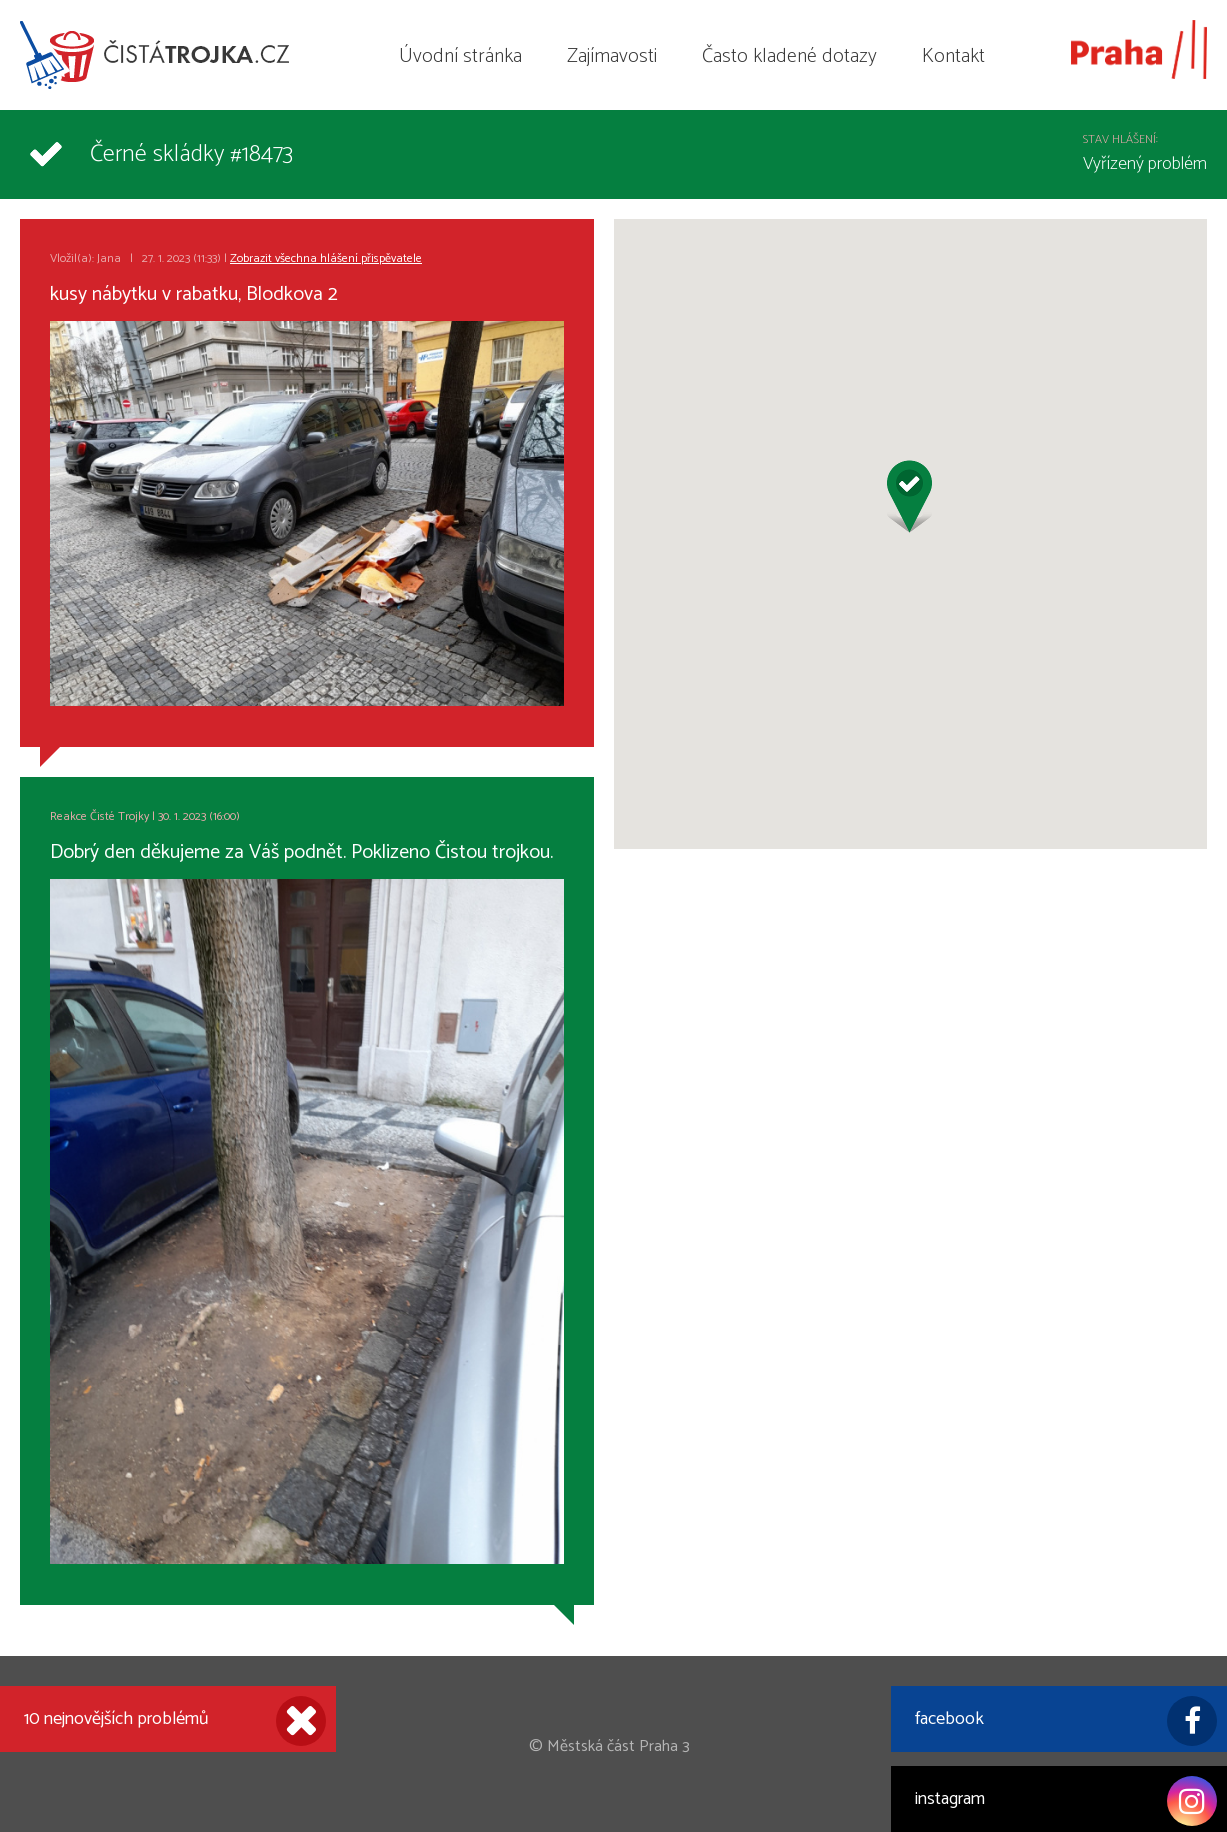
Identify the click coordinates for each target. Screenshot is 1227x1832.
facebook (1066, 1721)
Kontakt (953, 56)
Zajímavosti (612, 56)
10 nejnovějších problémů (175, 1721)
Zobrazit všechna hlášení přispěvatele (326, 258)
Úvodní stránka (460, 56)
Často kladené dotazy (789, 56)
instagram (1066, 1801)
